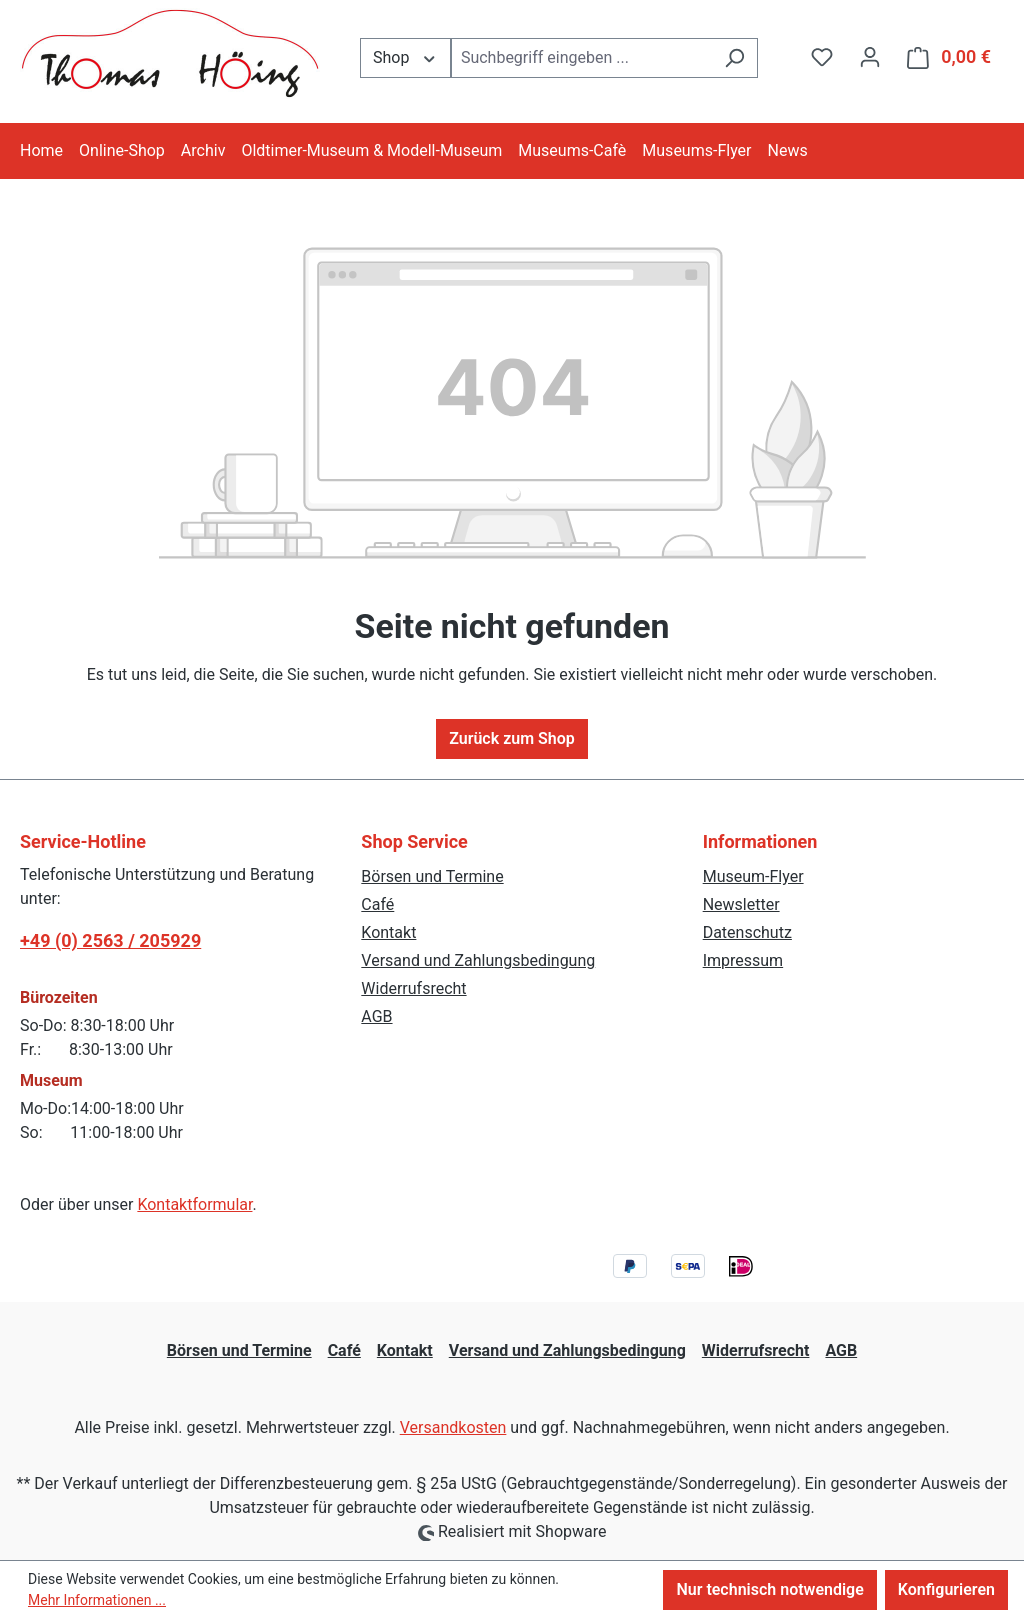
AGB (376, 1016)
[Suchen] (734, 58)
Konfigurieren (946, 1589)
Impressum (743, 960)
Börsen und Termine (432, 876)
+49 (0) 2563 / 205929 (110, 940)
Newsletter (741, 904)
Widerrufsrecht (413, 988)
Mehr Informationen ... (97, 1600)
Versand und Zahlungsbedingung (478, 960)
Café (377, 904)
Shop (405, 56)
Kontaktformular (194, 1204)
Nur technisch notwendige (769, 1589)
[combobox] (581, 58)
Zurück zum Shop (512, 738)
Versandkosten (453, 1427)
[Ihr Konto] (870, 57)
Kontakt (388, 932)
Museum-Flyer (753, 876)
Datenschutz (747, 932)
